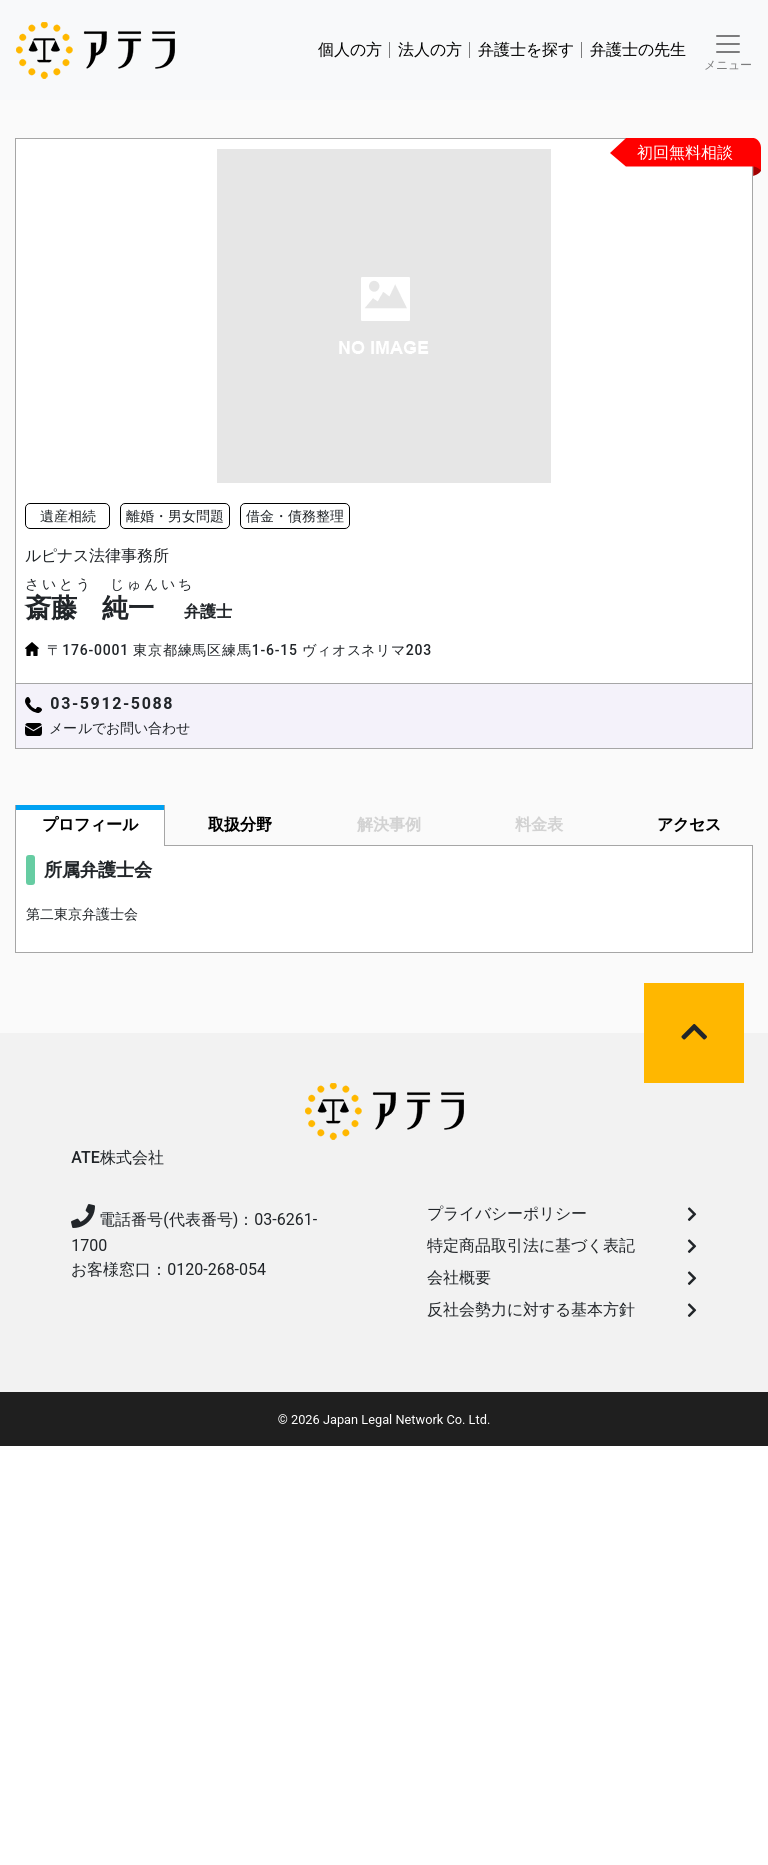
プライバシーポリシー (562, 1213)
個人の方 (350, 49)
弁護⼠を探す (526, 49)
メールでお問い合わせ (119, 728)
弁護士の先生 (638, 49)
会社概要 (562, 1277)
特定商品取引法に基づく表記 (562, 1245)
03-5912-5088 (112, 703)
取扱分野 (240, 824)
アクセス (689, 824)
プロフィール (90, 824)
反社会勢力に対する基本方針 (562, 1309)
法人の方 (430, 49)
